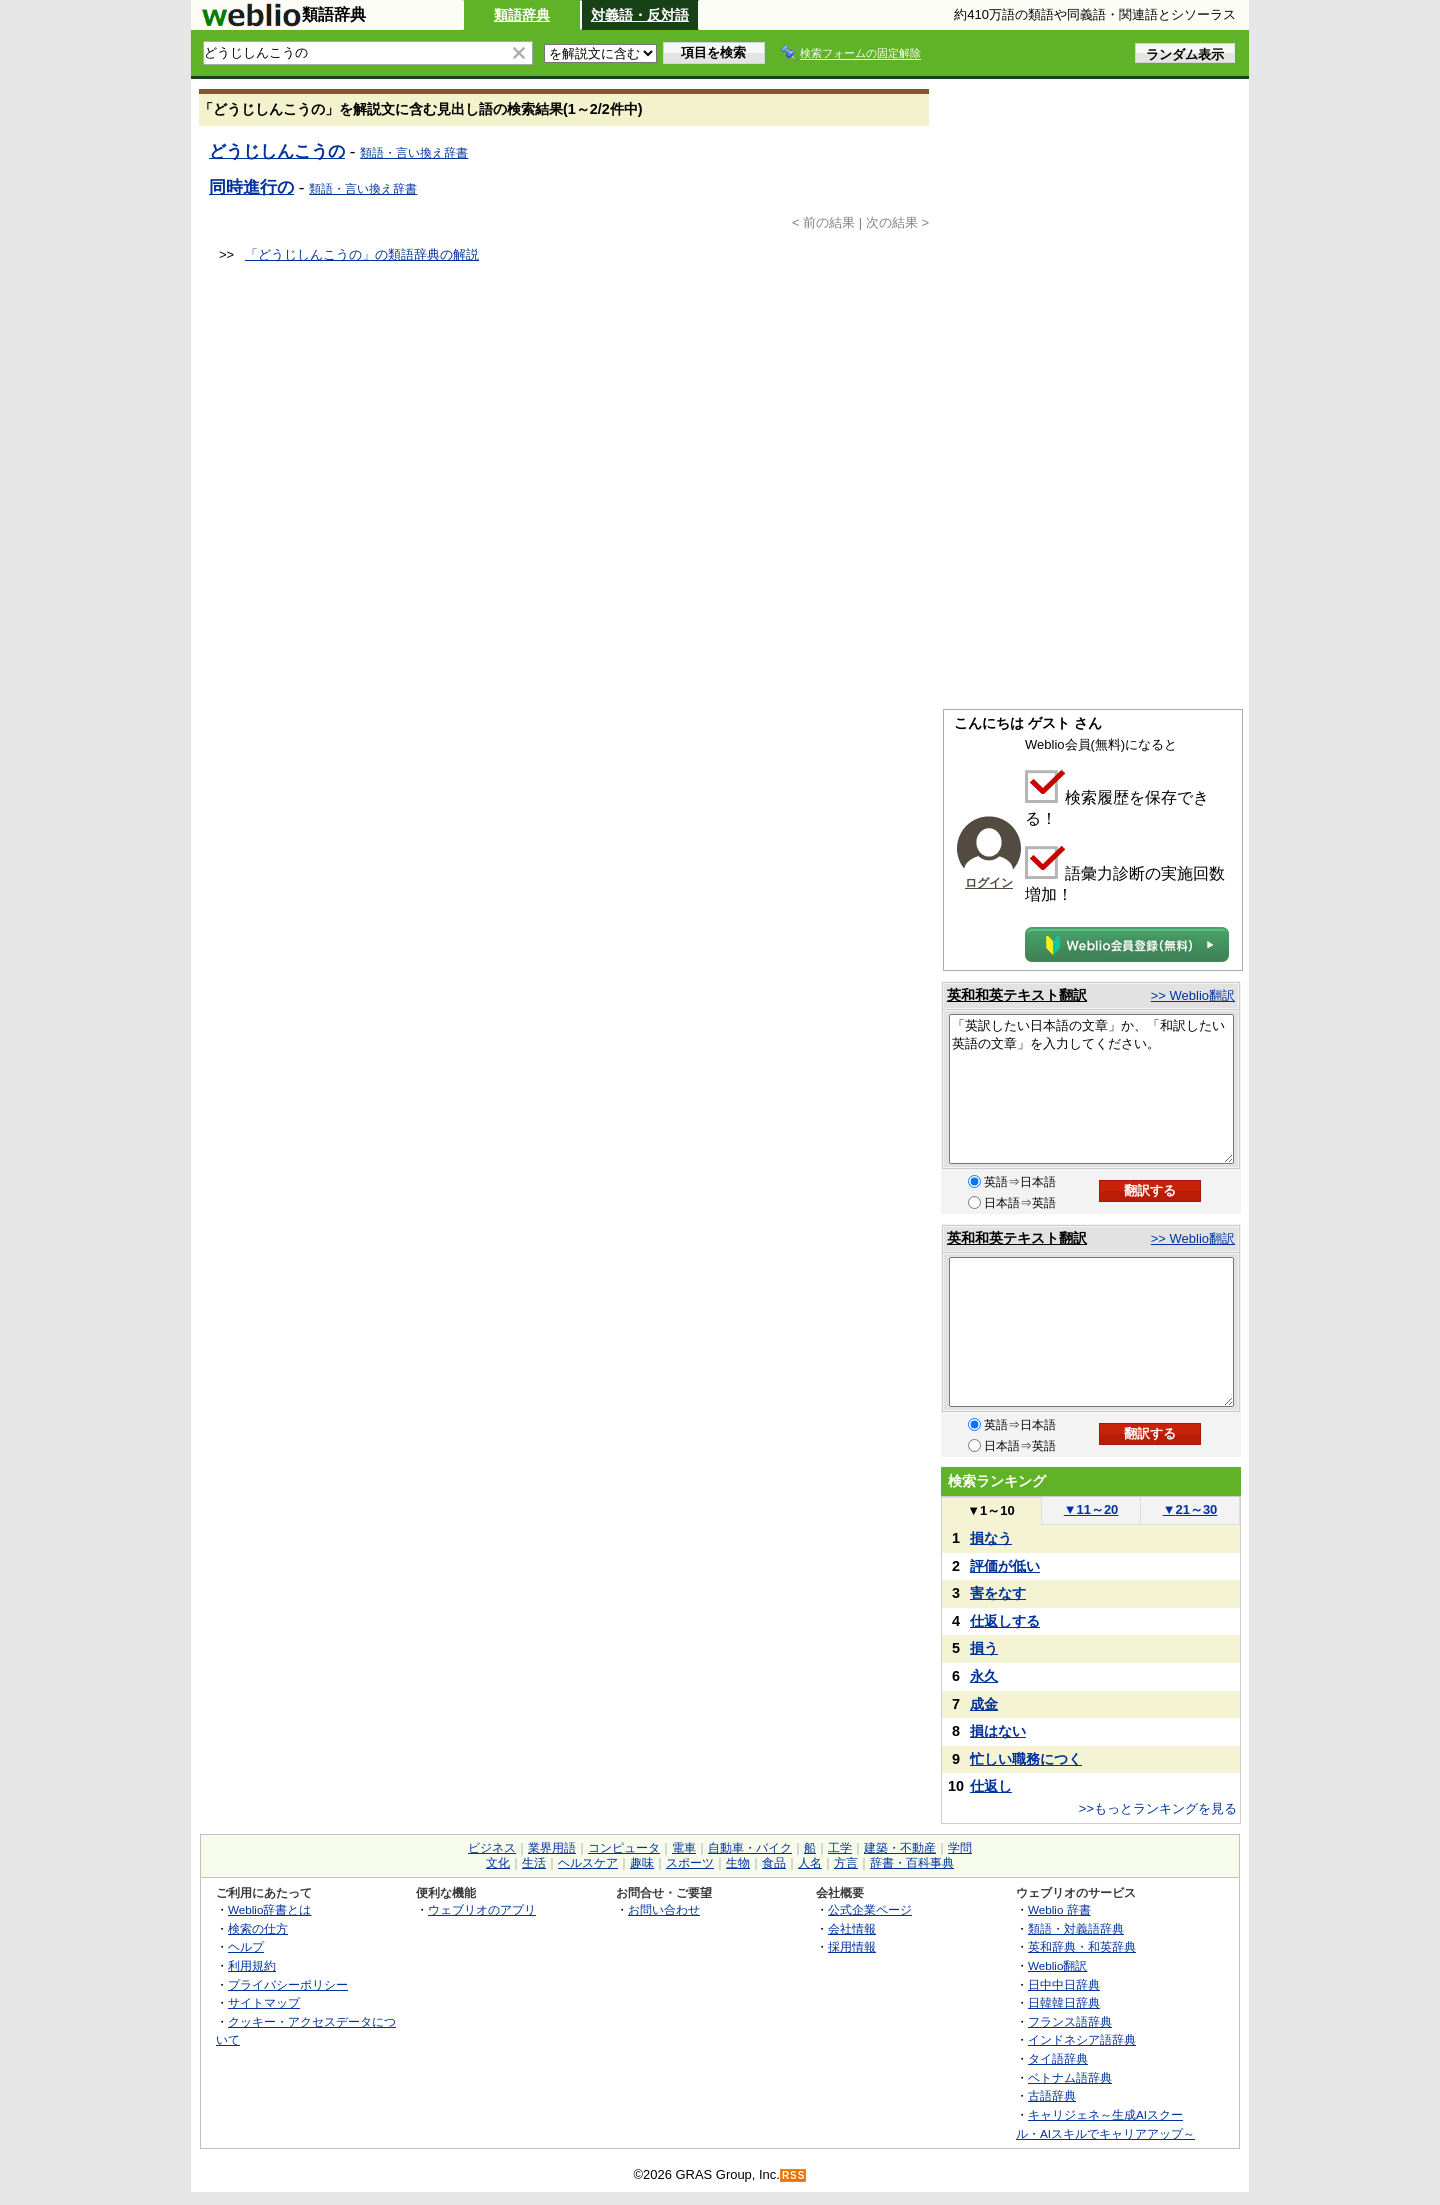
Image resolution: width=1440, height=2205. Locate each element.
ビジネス (492, 1848)
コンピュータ (624, 1848)
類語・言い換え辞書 (414, 153)
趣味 (642, 1863)
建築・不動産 (900, 1848)
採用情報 (852, 1946)
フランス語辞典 (1070, 2021)
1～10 (990, 1510)
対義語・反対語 (640, 15)
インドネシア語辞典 (1082, 2039)
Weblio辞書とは (269, 1909)
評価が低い (1005, 1566)
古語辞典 (1052, 2095)
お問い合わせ (664, 1909)
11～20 (1091, 1509)
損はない (998, 1731)
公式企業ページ (870, 1909)
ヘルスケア (588, 1863)
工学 (840, 1848)
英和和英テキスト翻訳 (1017, 995)
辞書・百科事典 (912, 1863)
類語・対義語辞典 (1076, 1928)
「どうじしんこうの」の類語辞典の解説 (362, 254)
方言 (846, 1863)
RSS (794, 2175)
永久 (984, 1676)
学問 (960, 1848)
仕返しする (1005, 1621)
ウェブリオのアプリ (482, 1909)
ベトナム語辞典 (1070, 2077)
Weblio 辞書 (1059, 1909)
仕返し (991, 1786)
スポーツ (690, 1863)
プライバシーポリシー (288, 1984)
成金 (984, 1704)
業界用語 (552, 1848)
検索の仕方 (258, 1928)
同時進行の (251, 187)
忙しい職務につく (1026, 1759)
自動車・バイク (750, 1848)
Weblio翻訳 (1057, 1965)
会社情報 (852, 1928)
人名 (810, 1863)
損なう (991, 1538)
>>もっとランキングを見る (1158, 1808)
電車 (684, 1848)
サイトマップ (264, 2002)
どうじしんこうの (277, 151)
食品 (774, 1863)
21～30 (1190, 1509)
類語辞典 (522, 15)
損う (984, 1648)
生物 (738, 1863)
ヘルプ (246, 1946)
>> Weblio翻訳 (1193, 995)
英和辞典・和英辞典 (1082, 1946)
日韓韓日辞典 (1064, 2002)
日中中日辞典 (1064, 1984)
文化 (498, 1863)
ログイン (989, 883)
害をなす (998, 1593)
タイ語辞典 (1058, 2058)
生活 (534, 1863)
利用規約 (252, 1965)
